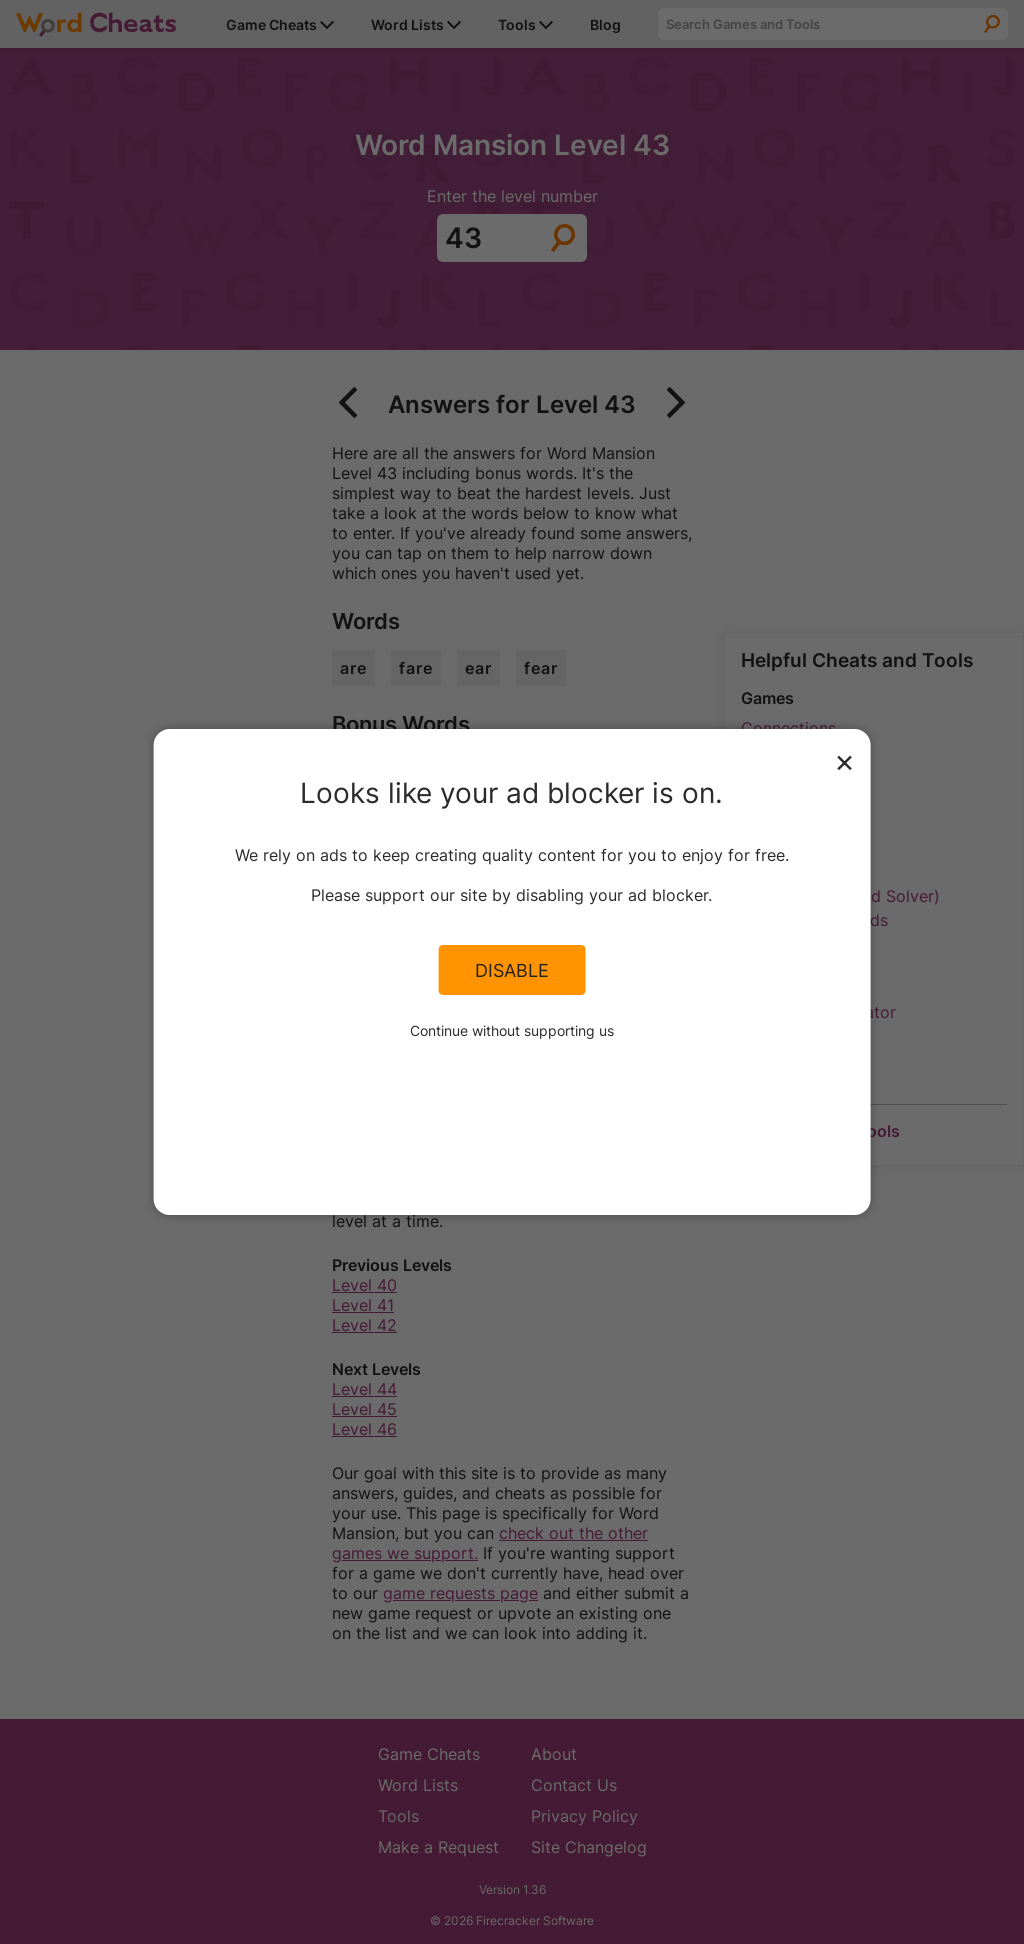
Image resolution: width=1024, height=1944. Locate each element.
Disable (512, 970)
